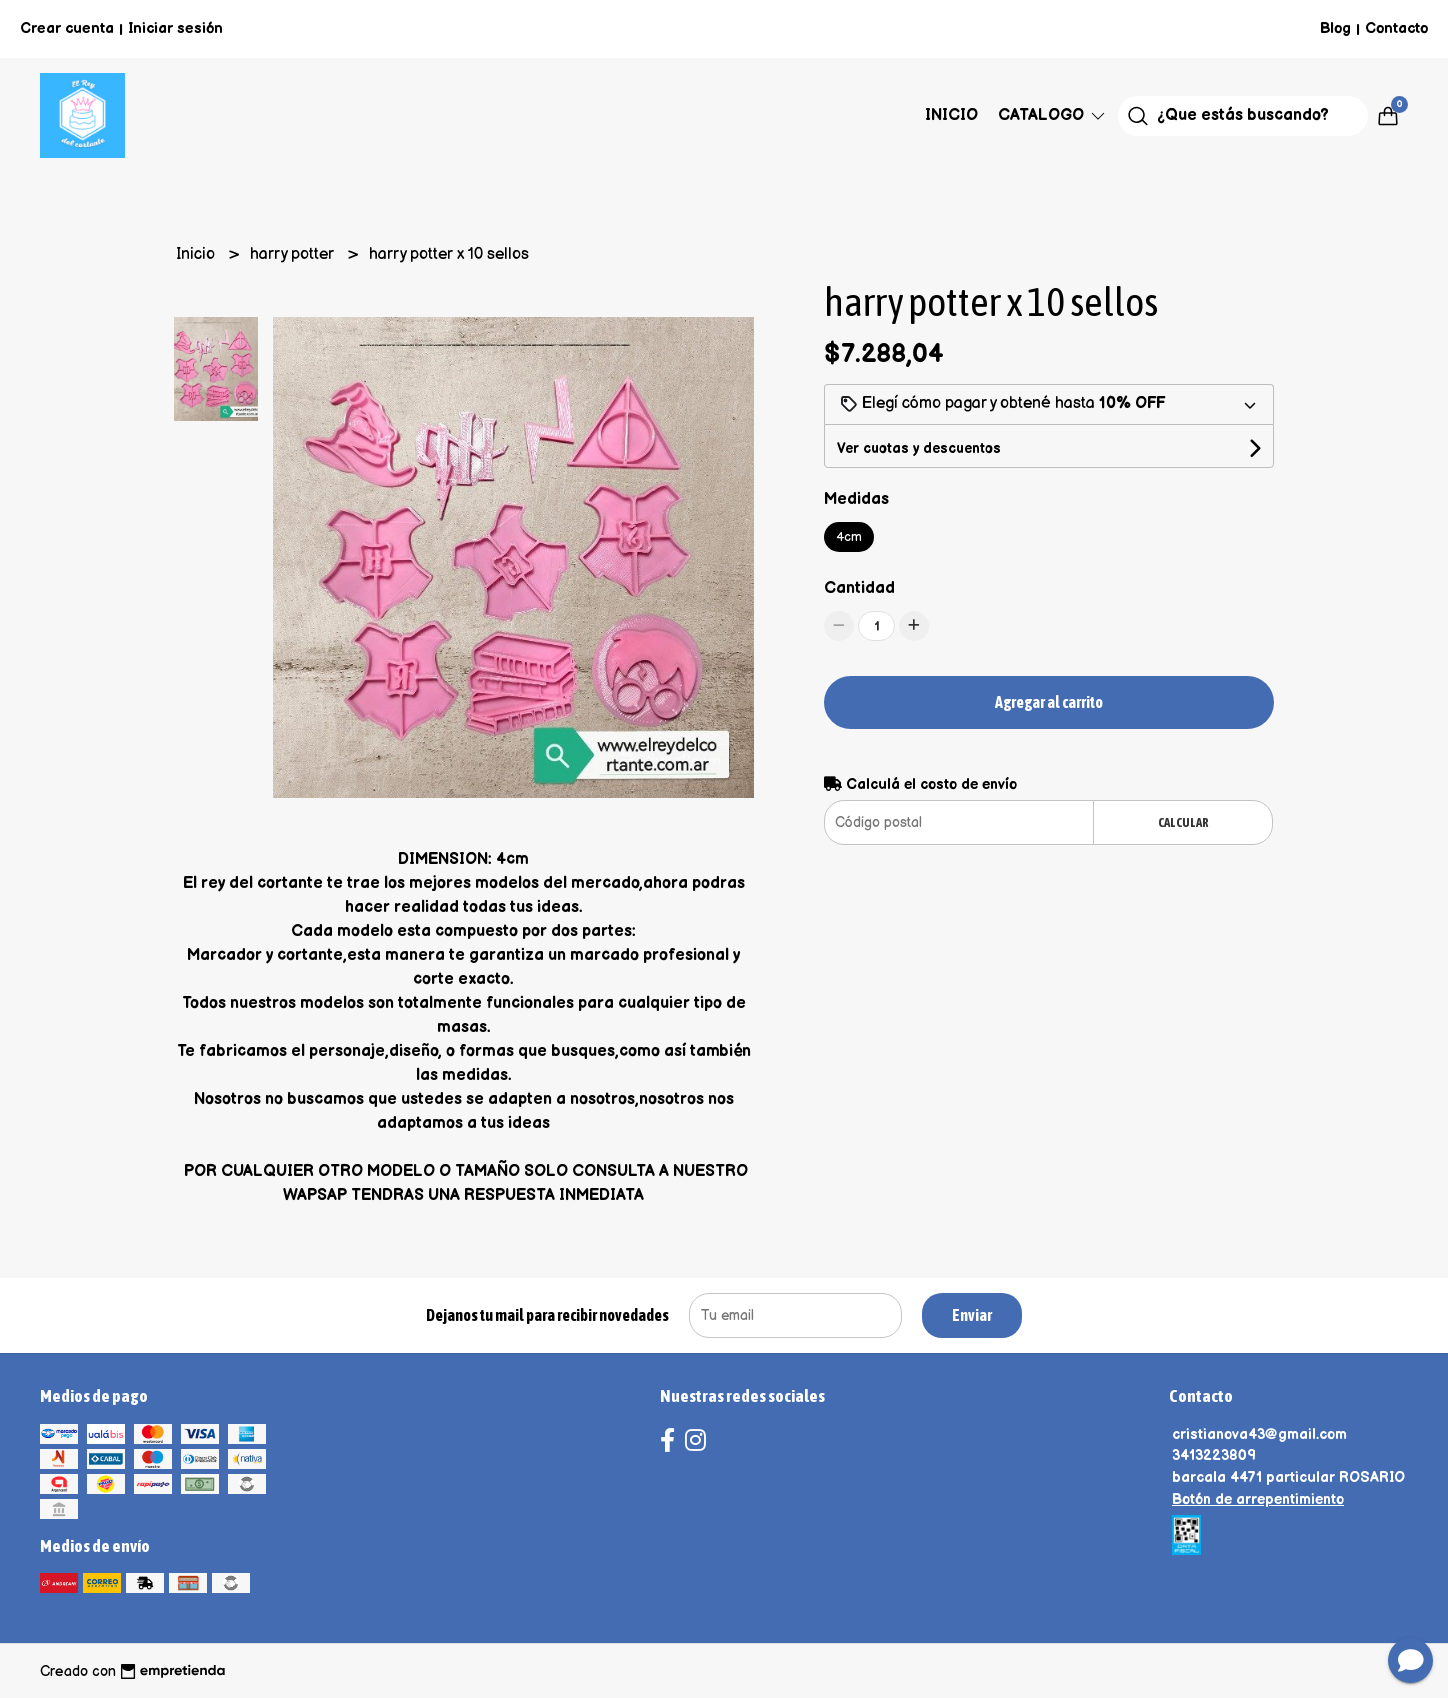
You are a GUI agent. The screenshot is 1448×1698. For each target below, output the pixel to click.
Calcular (1183, 822)
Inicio (951, 115)
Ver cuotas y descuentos (919, 448)
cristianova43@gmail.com (1259, 1434)
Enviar (972, 1315)
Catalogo (1053, 115)
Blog (1335, 28)
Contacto (1396, 28)
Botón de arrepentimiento (1258, 1499)
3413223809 (1214, 1455)
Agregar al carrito (1049, 702)
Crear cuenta (67, 28)
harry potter (294, 254)
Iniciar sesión (175, 28)
